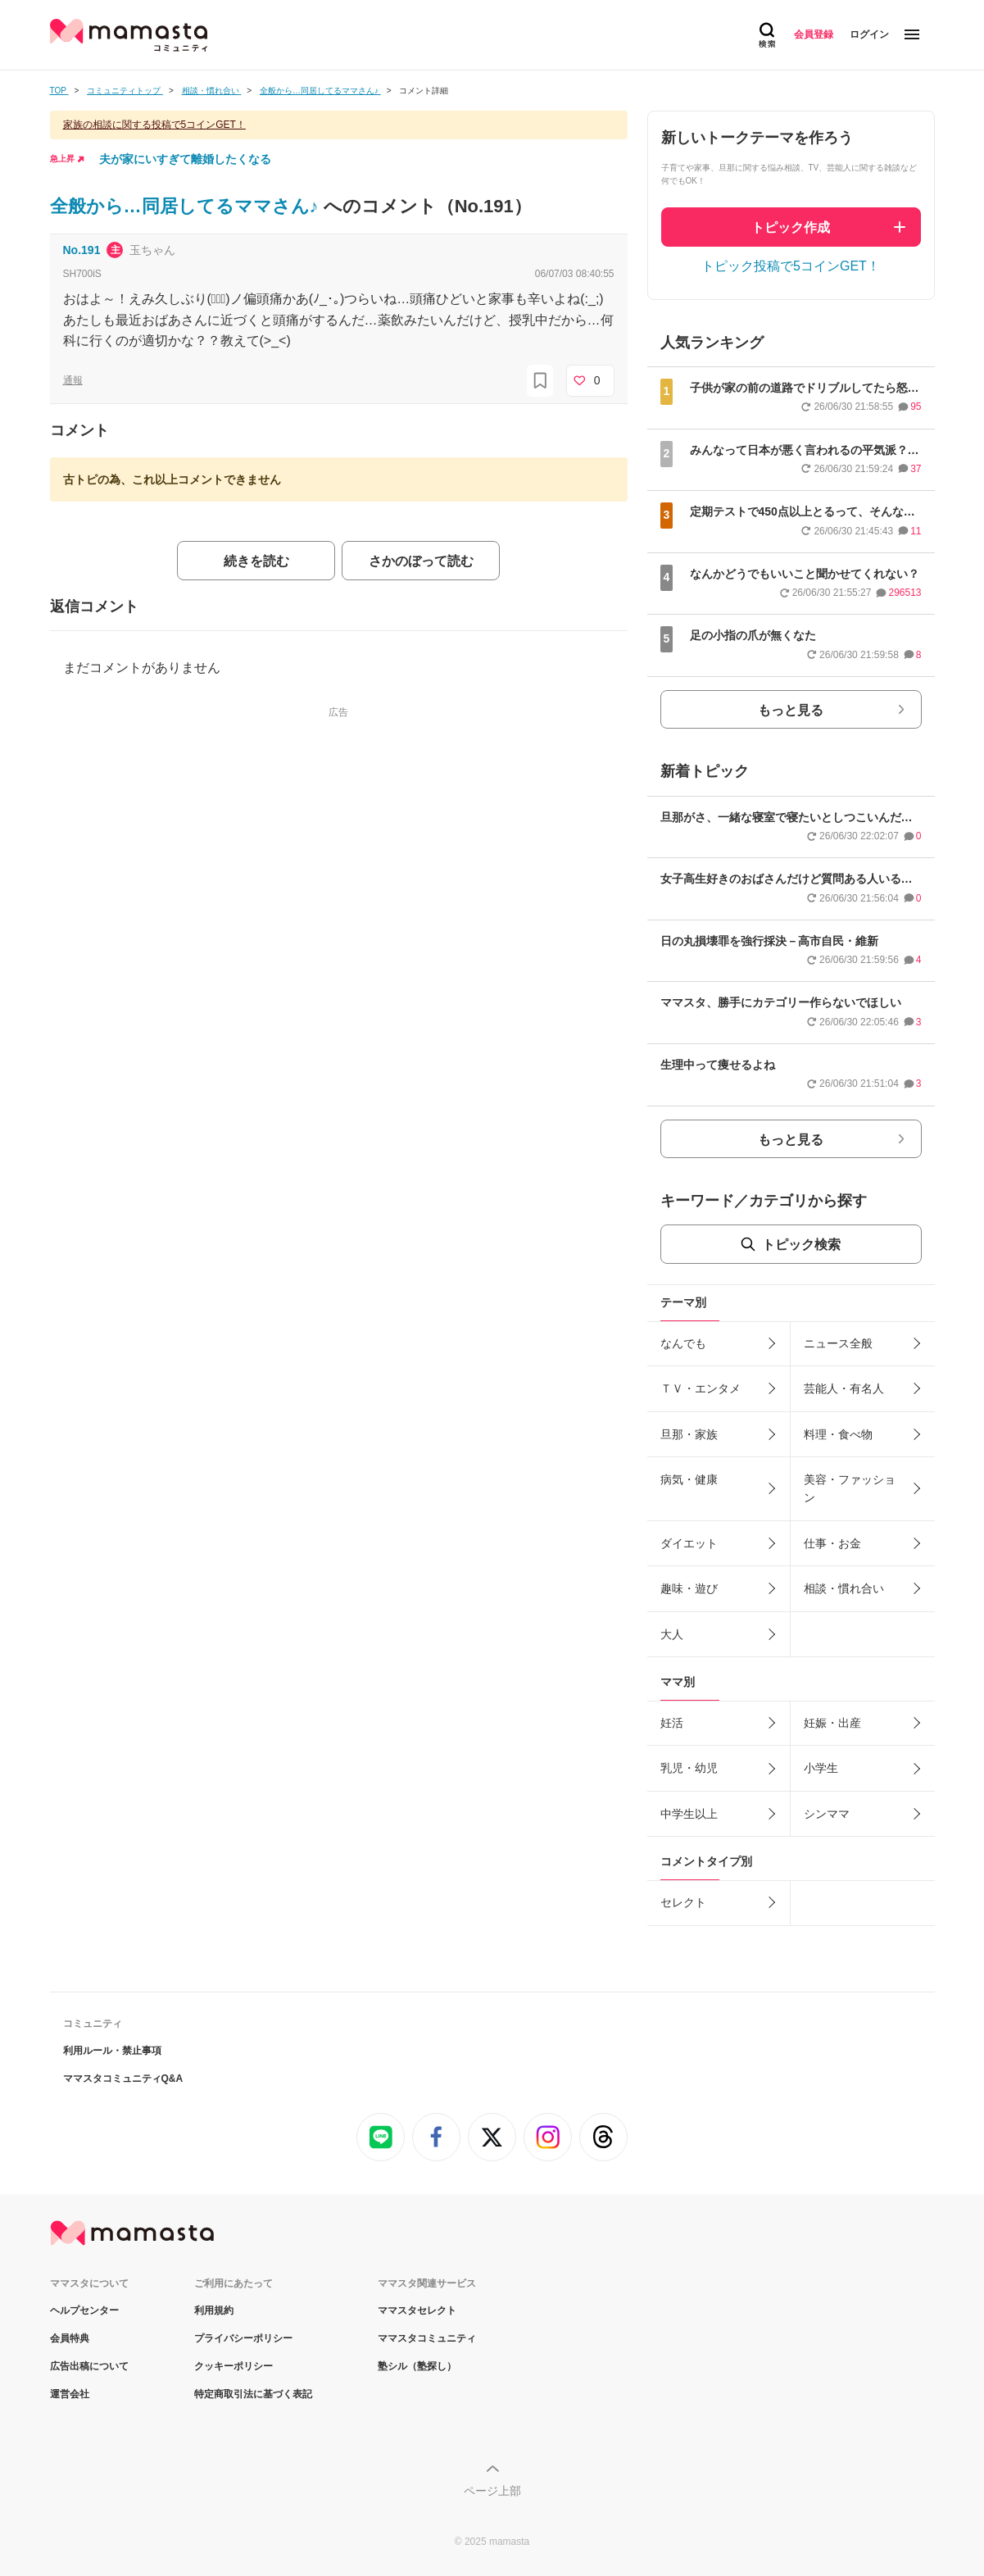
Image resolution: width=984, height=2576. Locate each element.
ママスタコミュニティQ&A (123, 2078)
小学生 (821, 1767)
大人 (671, 1634)
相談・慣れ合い (844, 1588)
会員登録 (813, 34)
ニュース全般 (838, 1343)
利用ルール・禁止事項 (112, 2051)
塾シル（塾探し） (417, 2366)
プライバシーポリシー (243, 2338)
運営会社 (69, 2394)
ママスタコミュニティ (427, 2338)
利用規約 (214, 2310)
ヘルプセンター (84, 2310)
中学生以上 (689, 1813)
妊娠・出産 (832, 1722)
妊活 (671, 1722)
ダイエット (689, 1543)
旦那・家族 (689, 1434)
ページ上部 (492, 2490)
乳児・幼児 (689, 1767)
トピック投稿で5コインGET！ (790, 266)
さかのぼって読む (421, 561)
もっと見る (790, 710)
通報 (73, 380)
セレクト (683, 1902)
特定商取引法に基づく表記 (253, 2394)
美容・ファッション (850, 1488)
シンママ (827, 1813)
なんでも (683, 1343)
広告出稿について (89, 2366)
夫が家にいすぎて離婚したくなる (185, 159)
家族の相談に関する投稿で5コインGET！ (154, 124)
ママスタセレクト (417, 2310)
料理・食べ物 (838, 1434)
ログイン (869, 34)
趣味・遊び (689, 1588)
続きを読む (256, 561)
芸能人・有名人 (844, 1388)
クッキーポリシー (233, 2366)
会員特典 (69, 2338)
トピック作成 (790, 227)
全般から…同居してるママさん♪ (187, 206)
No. (82, 250)
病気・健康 (689, 1479)
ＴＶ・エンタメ (700, 1388)
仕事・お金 (832, 1543)
